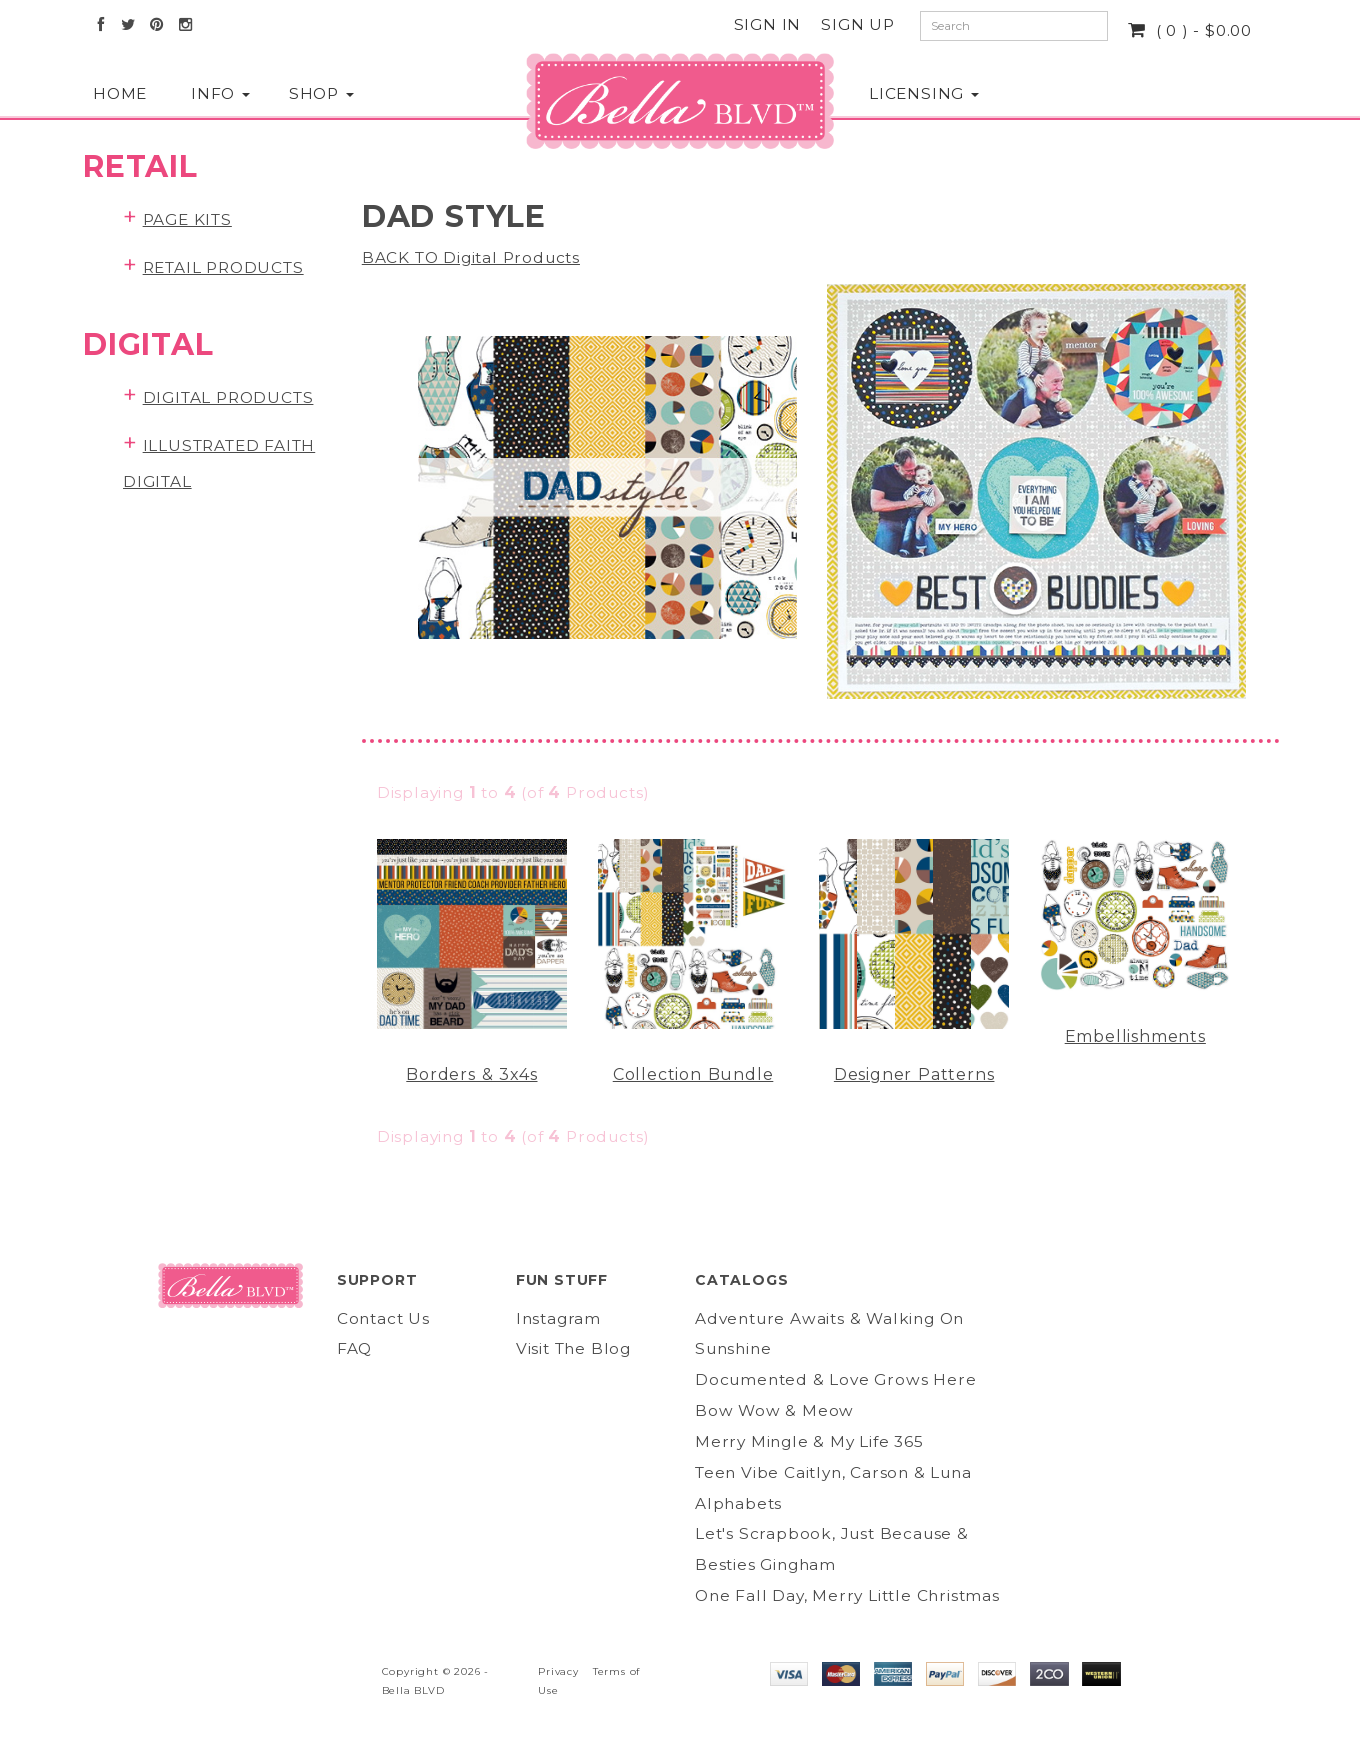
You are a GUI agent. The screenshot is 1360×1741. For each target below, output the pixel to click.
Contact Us (383, 1318)
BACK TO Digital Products (471, 257)
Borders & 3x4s (471, 1074)
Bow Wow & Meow (774, 1410)
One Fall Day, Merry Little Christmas (847, 1595)
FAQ (354, 1348)
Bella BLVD (413, 1690)
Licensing (917, 93)
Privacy (558, 1671)
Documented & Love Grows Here (835, 1379)
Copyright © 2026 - (435, 1671)
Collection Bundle (693, 1074)
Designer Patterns (914, 1074)
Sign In (768, 24)
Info (220, 93)
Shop (318, 93)
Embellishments (1135, 1036)
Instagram (558, 1318)
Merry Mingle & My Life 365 (809, 1441)
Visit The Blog (573, 1348)
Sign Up (858, 24)
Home (120, 93)
